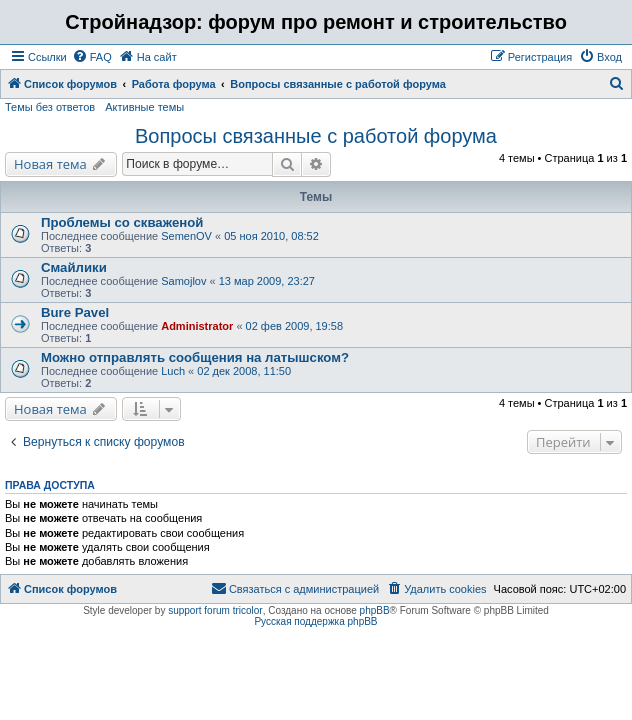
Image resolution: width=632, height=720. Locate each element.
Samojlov (183, 281)
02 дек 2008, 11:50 (244, 371)
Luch (173, 371)
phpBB (375, 610)
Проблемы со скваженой (122, 222)
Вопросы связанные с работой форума (316, 136)
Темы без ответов (50, 107)
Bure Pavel (75, 312)
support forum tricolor (215, 610)
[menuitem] (92, 57)
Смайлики (74, 267)
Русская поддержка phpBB (315, 621)
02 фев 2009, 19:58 (294, 326)
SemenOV (186, 236)
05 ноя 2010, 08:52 (271, 236)
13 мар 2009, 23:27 (267, 281)
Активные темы (144, 107)
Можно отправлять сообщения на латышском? (195, 357)
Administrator (197, 326)
